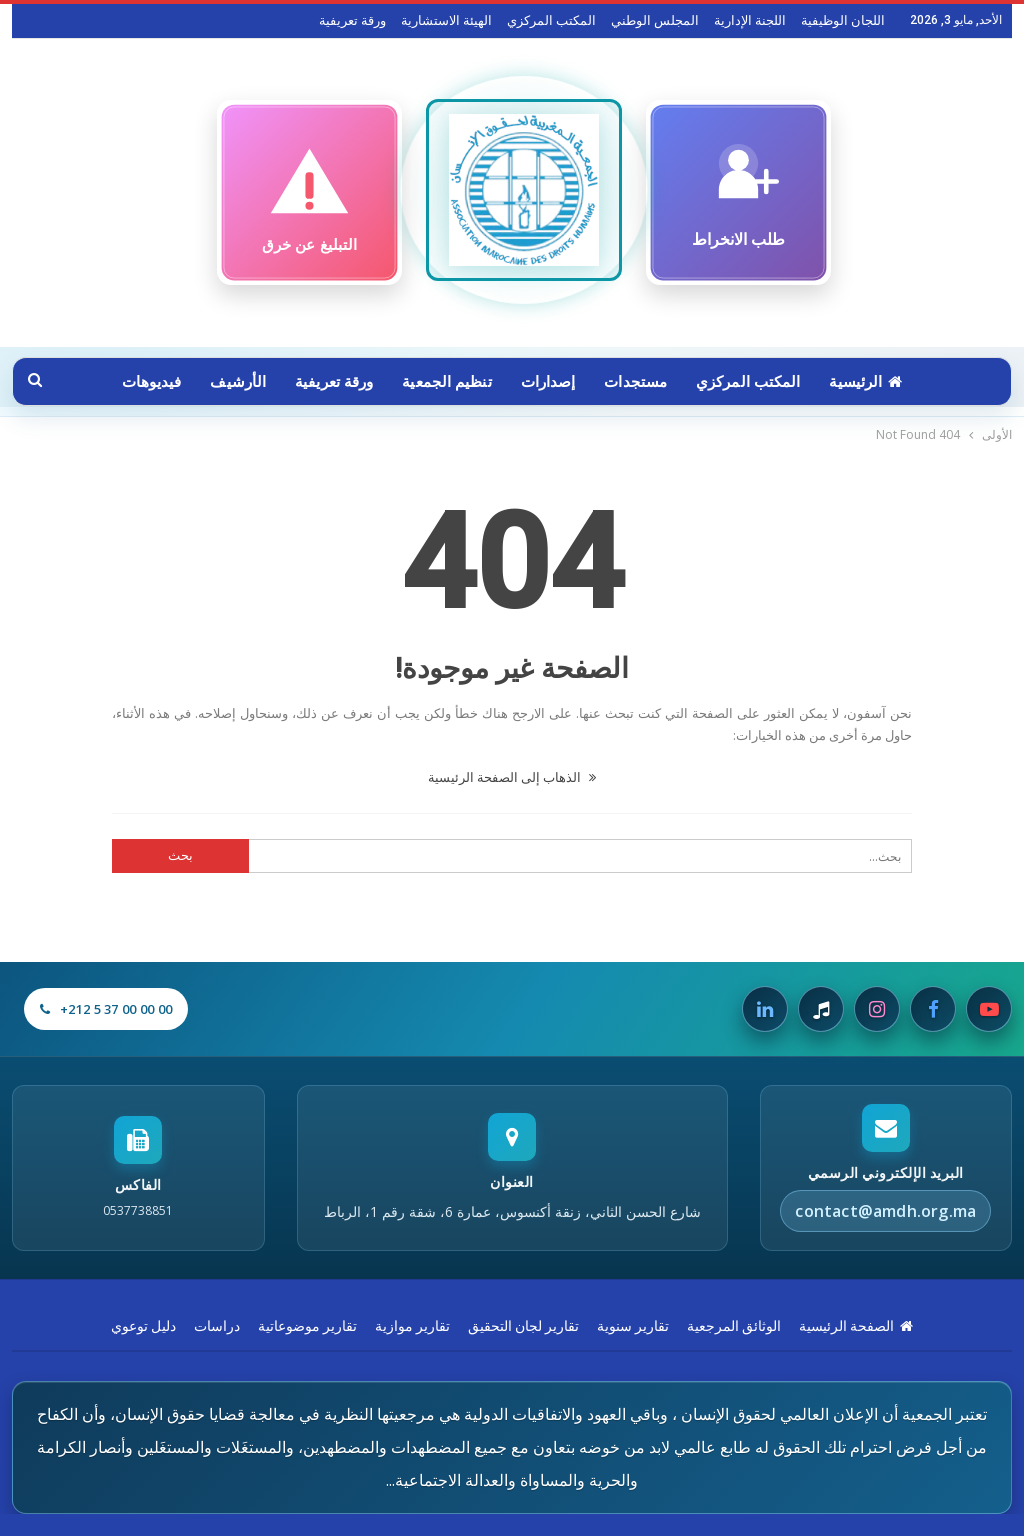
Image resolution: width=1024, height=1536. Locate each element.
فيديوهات (152, 382)
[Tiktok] (821, 1009)
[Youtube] (989, 1009)
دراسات (217, 1326)
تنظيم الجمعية (446, 382)
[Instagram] (877, 1009)
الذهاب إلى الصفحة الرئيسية (512, 777)
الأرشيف (238, 382)
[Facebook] (933, 1009)
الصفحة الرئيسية (856, 1326)
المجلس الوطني (655, 20)
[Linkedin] (765, 1009)
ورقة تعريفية (352, 20)
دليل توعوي (143, 1326)
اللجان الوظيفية (843, 20)
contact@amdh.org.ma (885, 1211)
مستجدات (635, 382)
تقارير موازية (412, 1326)
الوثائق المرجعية (734, 1326)
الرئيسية (865, 382)
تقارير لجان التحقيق (523, 1326)
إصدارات (548, 382)
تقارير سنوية (633, 1326)
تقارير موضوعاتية (307, 1326)
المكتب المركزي (551, 20)
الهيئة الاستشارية (446, 20)
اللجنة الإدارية (750, 20)
